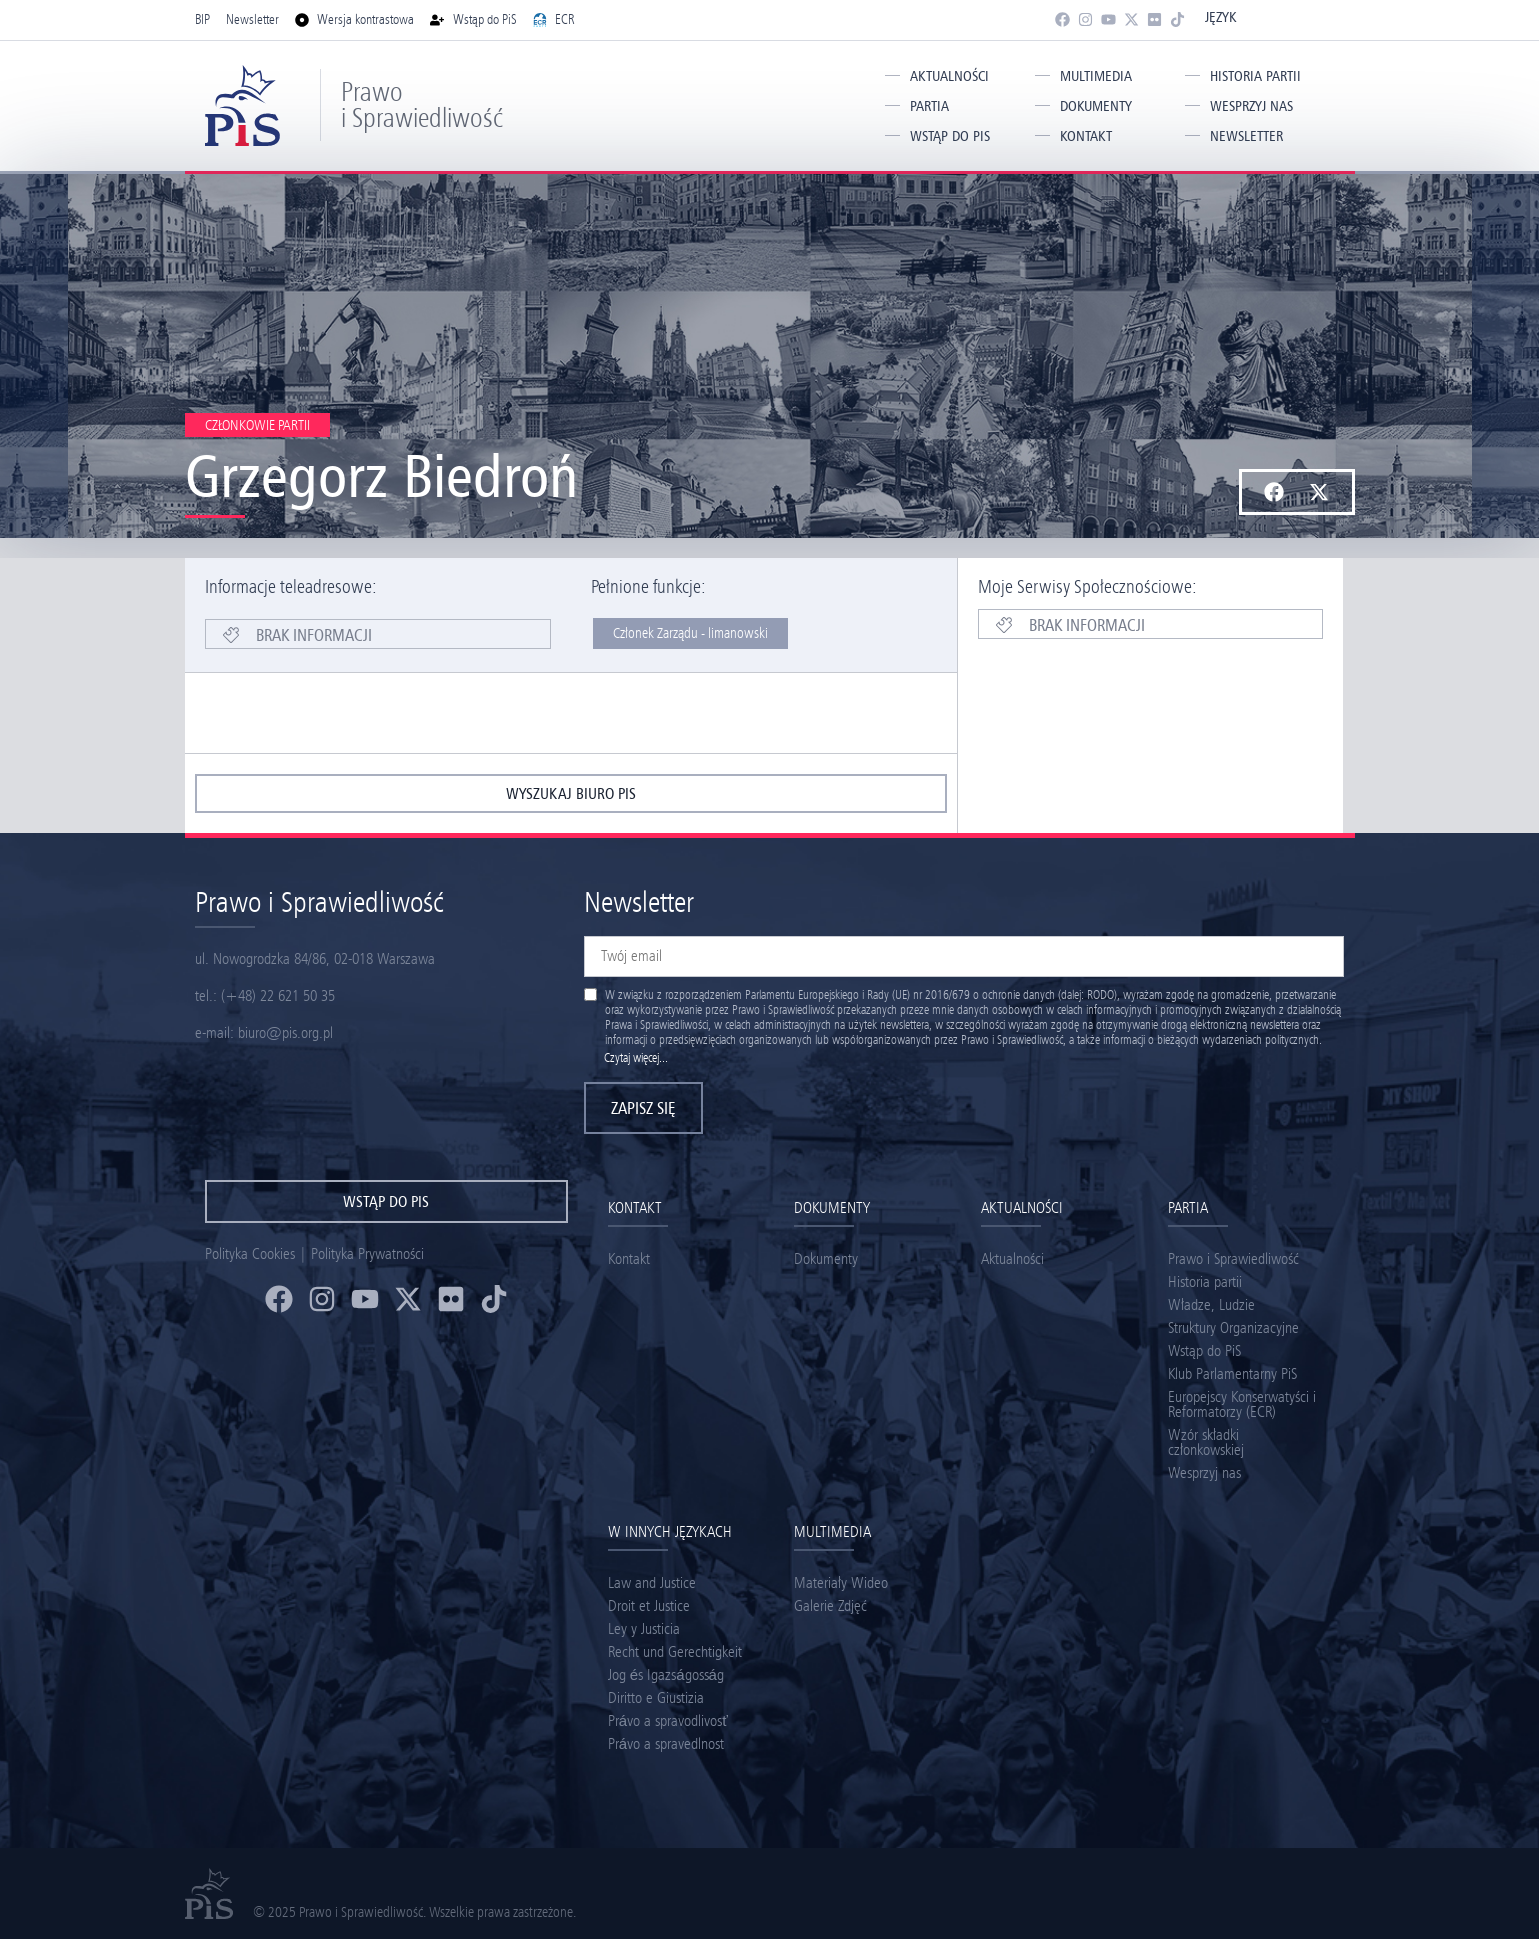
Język (1220, 17)
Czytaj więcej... (636, 1057)
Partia (929, 106)
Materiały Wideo (841, 1582)
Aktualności (949, 76)
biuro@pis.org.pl (285, 1032)
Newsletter (1246, 136)
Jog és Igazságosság (666, 1674)
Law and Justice (652, 1582)
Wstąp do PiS (950, 136)
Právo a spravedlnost (666, 1743)
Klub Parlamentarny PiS (1232, 1373)
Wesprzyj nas (1251, 106)
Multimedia (1096, 76)
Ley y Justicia (644, 1628)
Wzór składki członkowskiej (1206, 1442)
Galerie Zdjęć (830, 1605)
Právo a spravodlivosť (668, 1720)
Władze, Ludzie (1211, 1304)
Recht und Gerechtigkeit (675, 1651)
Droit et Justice (649, 1605)
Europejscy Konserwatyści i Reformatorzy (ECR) (1242, 1404)
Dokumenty (1096, 106)
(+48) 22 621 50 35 (278, 995)
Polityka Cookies (250, 1253)
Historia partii (1255, 76)
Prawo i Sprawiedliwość (422, 104)
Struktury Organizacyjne (1233, 1327)
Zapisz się (643, 1108)
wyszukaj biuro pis (571, 793)
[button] (1274, 492)
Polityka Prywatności (367, 1253)
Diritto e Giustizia (656, 1697)
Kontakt (1086, 136)
